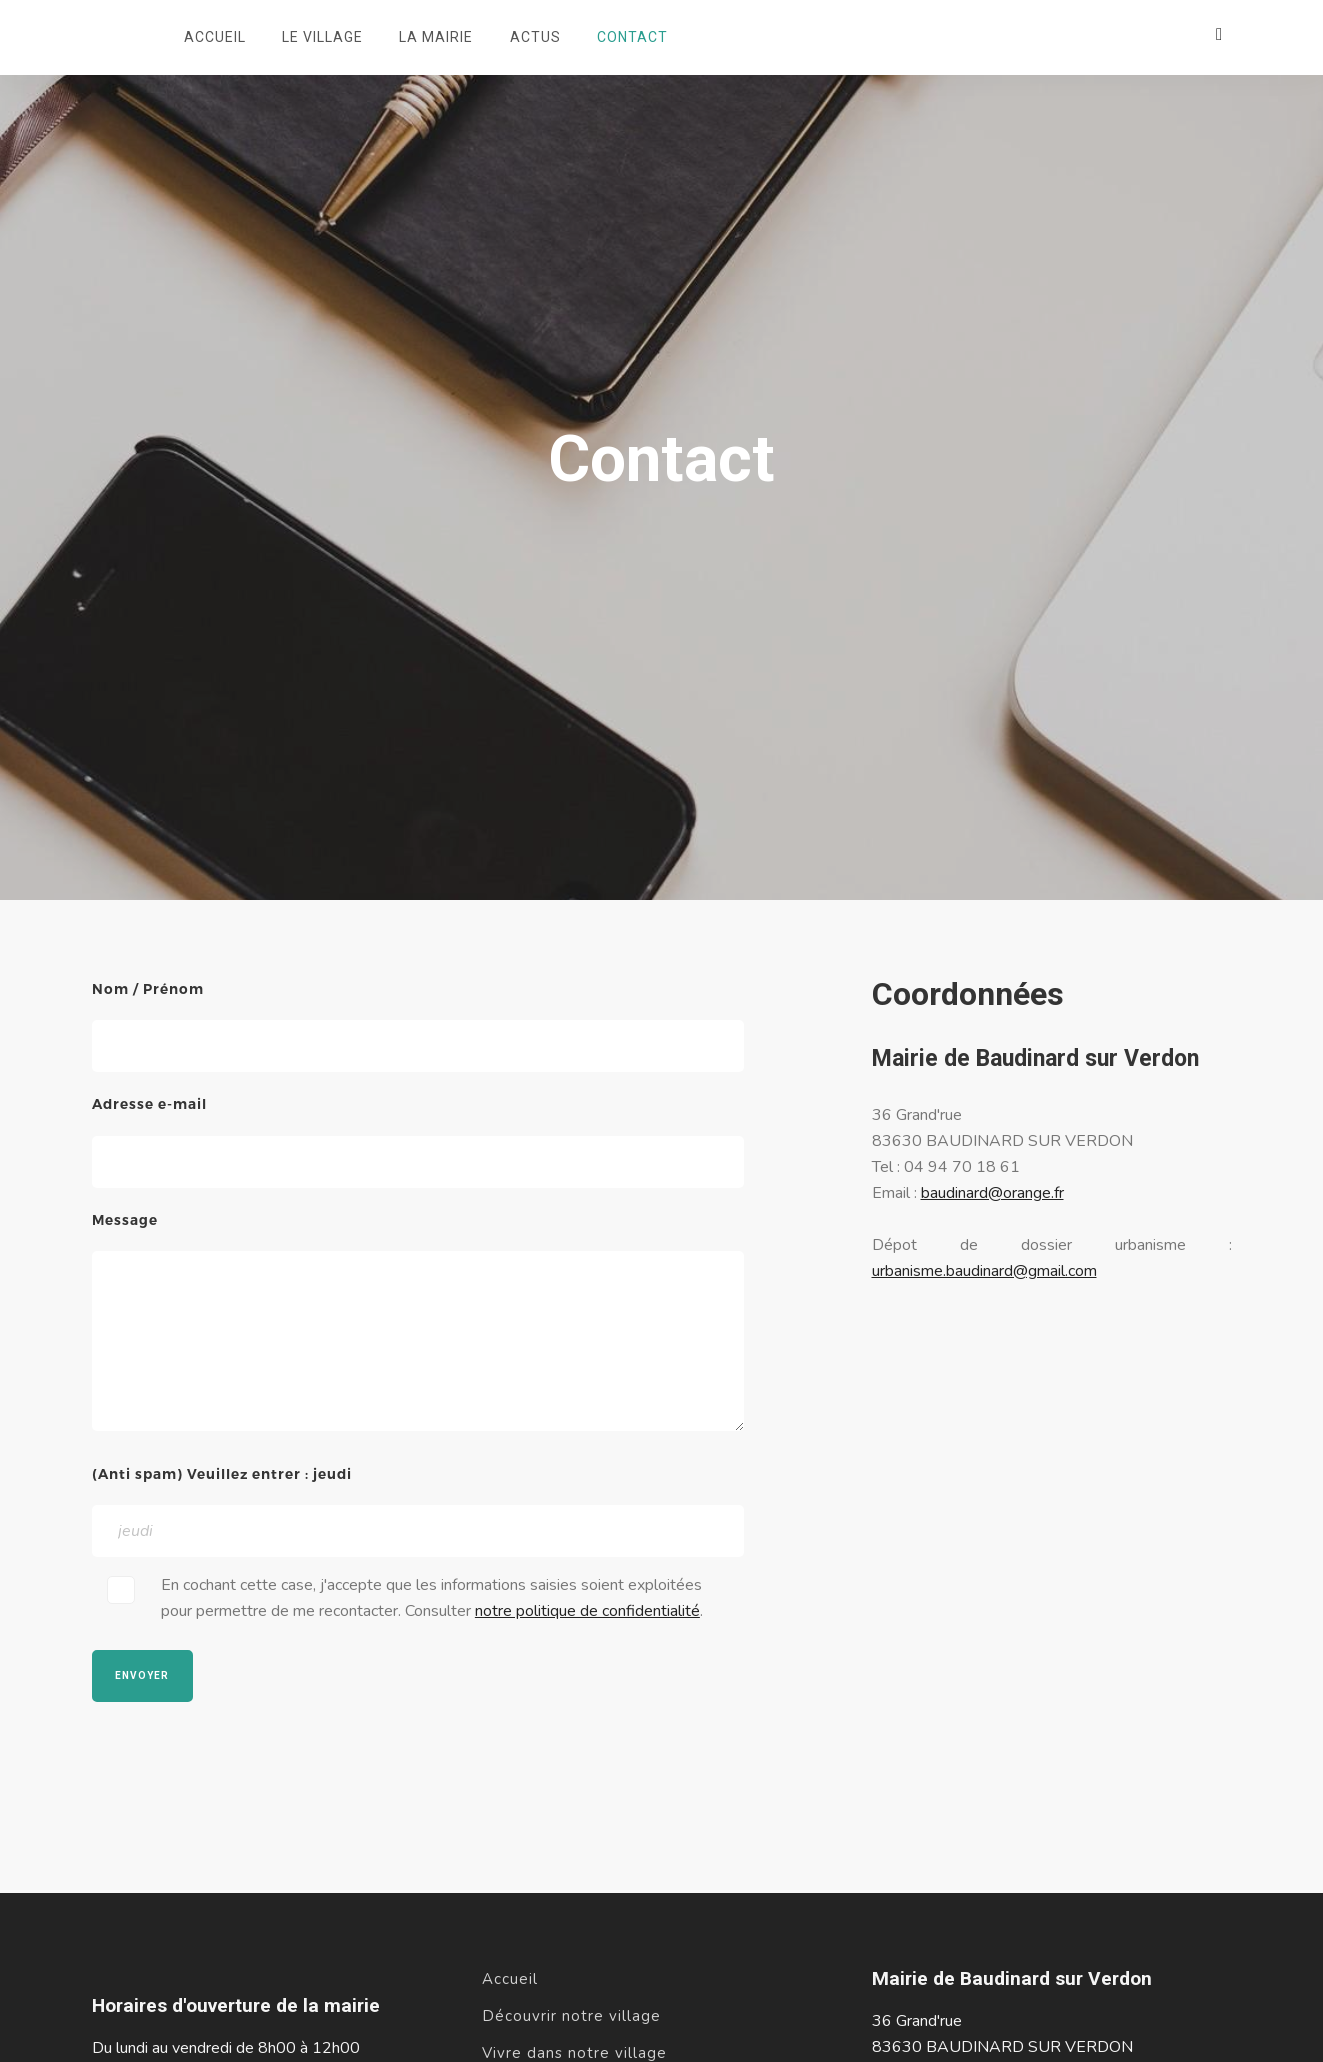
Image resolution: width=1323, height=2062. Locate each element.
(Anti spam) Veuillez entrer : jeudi (222, 1474)
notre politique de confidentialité (587, 1611)
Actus (535, 37)
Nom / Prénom (148, 989)
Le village (322, 37)
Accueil (215, 37)
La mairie (436, 37)
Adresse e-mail (149, 1104)
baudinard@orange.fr (992, 1193)
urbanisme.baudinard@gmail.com (984, 1271)
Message (125, 1220)
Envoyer (142, 1675)
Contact (632, 37)
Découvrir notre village (571, 2016)
